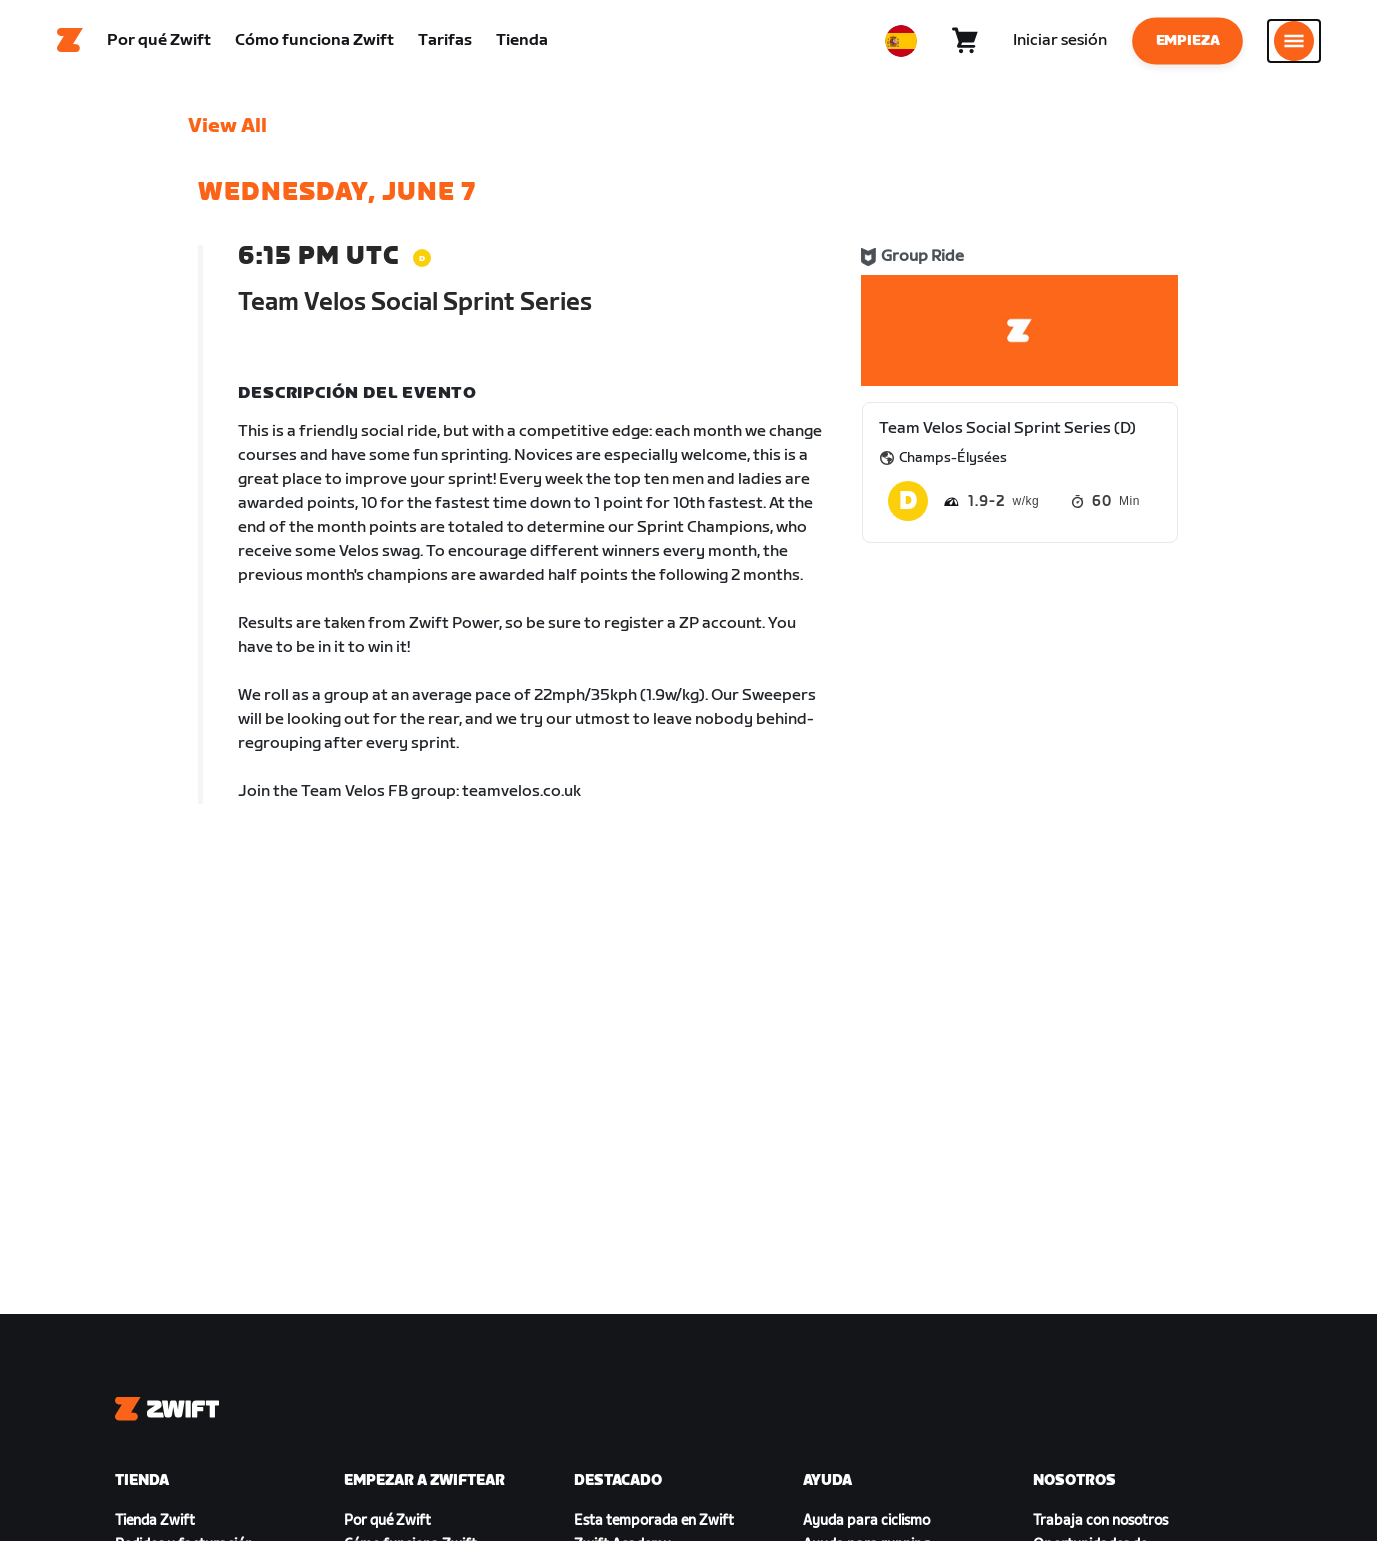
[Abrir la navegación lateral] (1294, 45)
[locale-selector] (901, 45)
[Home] (70, 45)
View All (227, 135)
